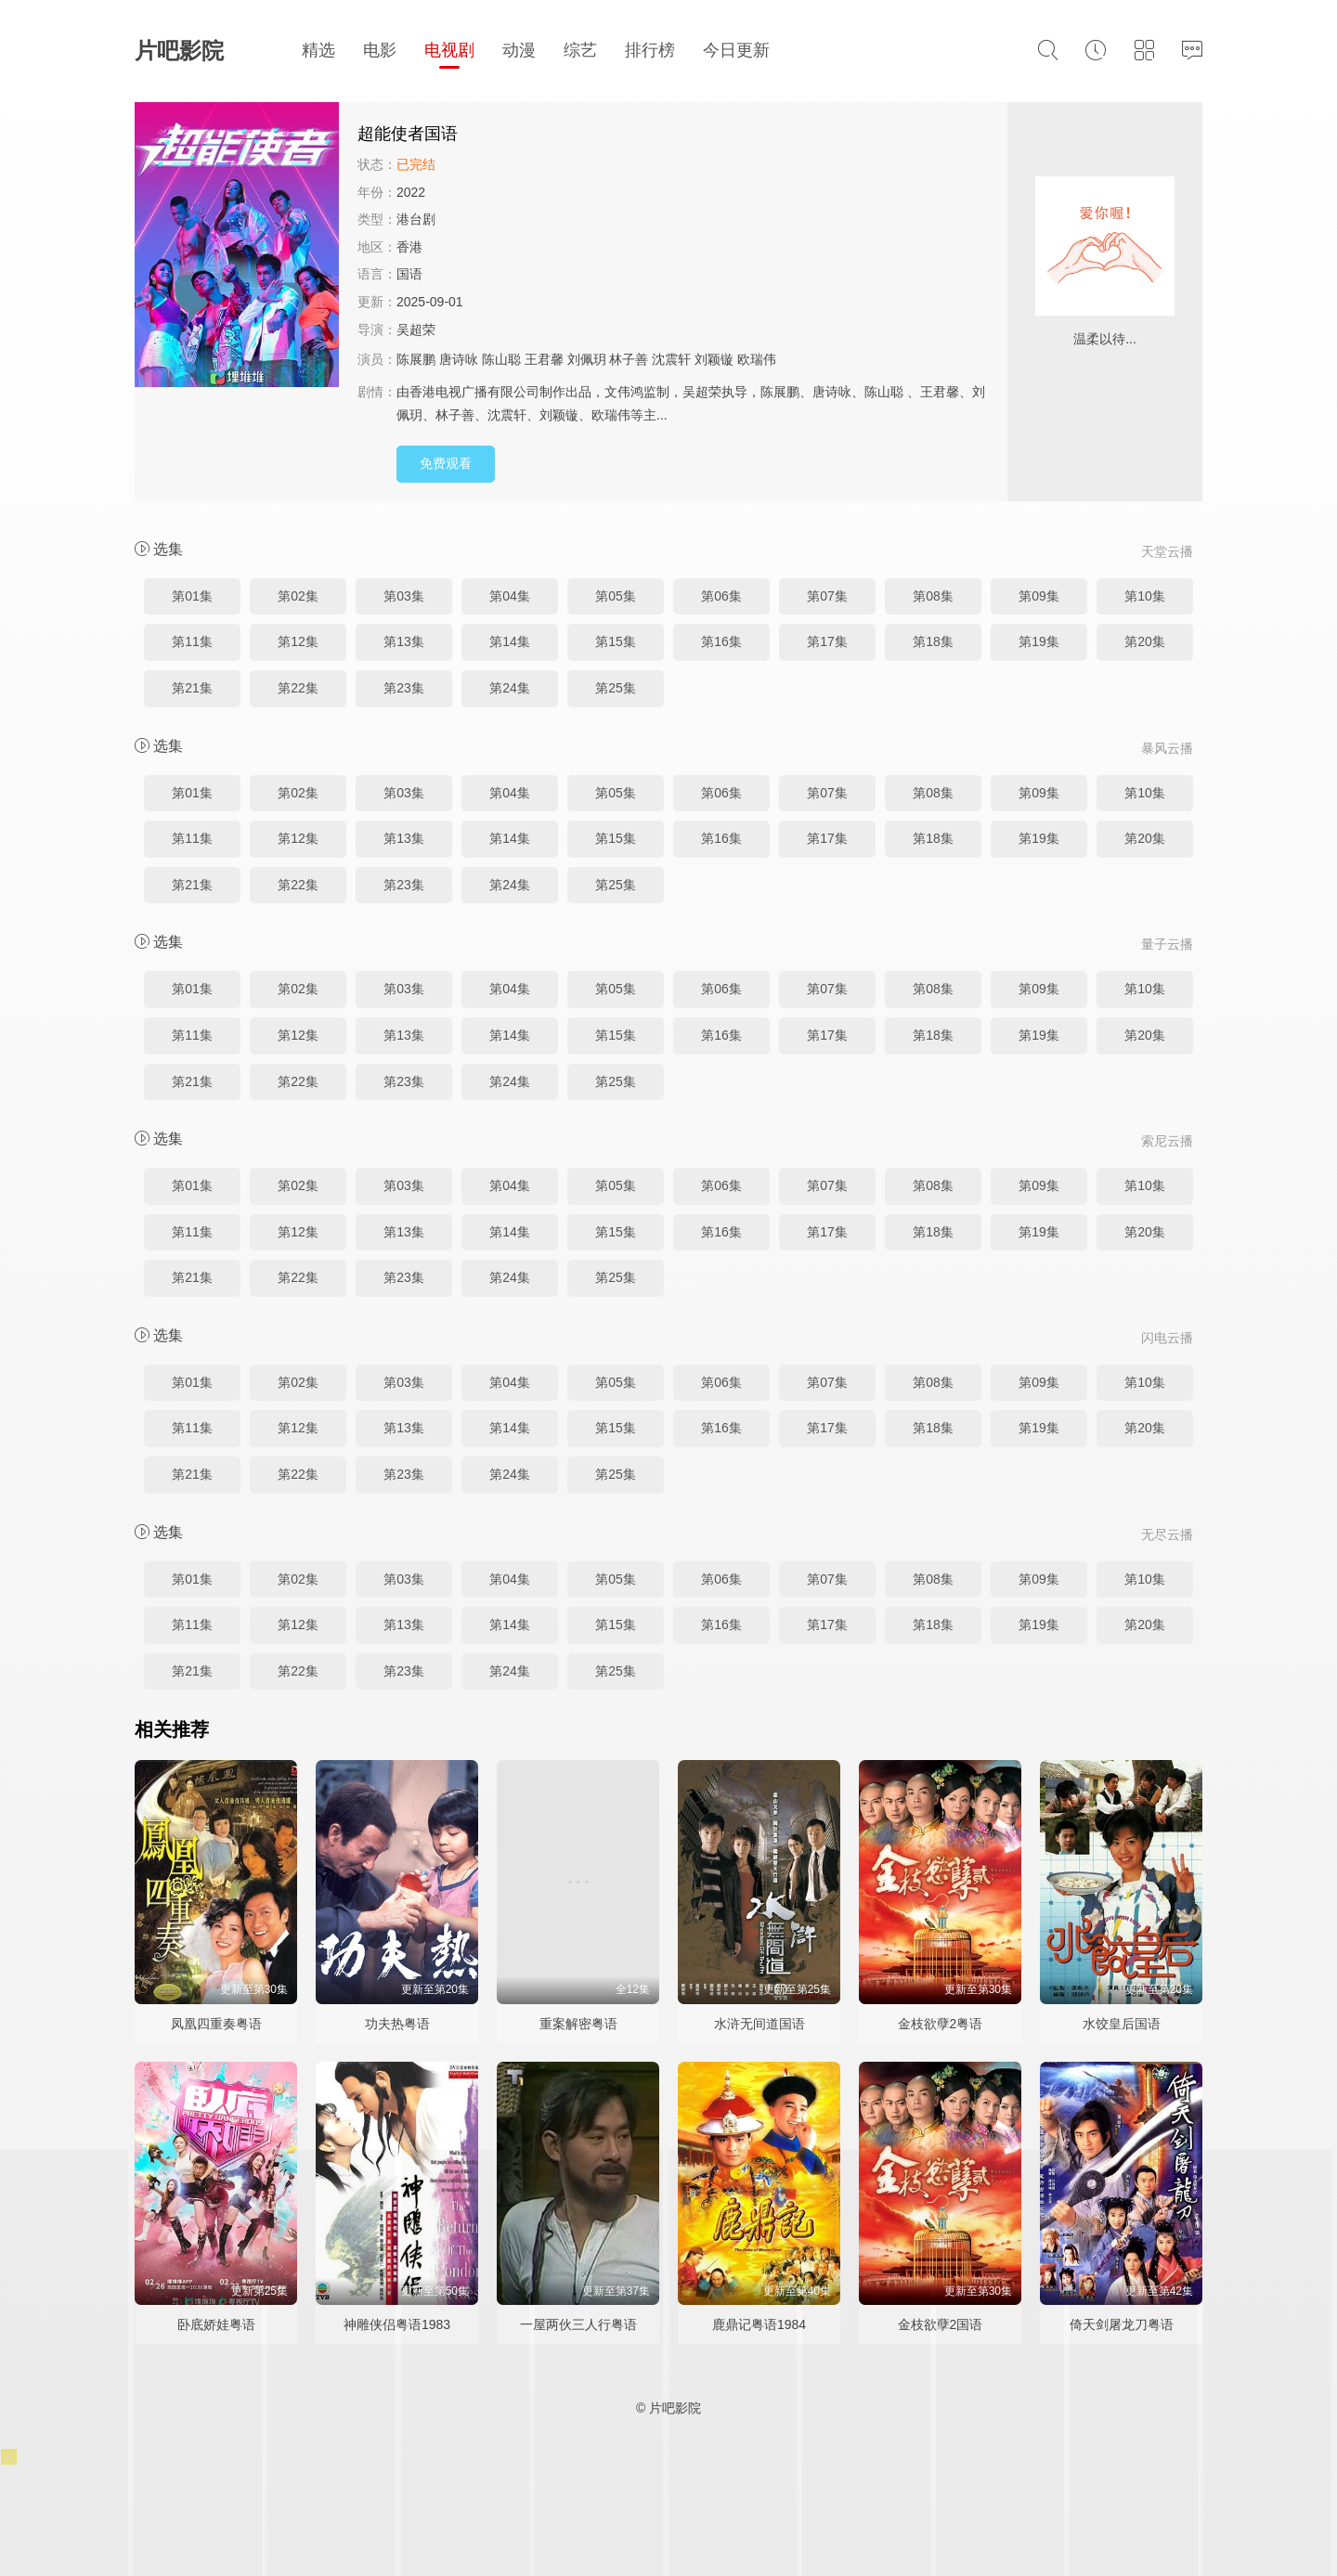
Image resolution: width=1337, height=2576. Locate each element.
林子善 (628, 359)
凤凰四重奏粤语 (216, 2023)
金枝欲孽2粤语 (940, 2023)
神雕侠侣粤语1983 (397, 2324)
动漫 (519, 50)
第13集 (403, 641)
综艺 (580, 50)
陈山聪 (501, 359)
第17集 (827, 641)
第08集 (933, 596)
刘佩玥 (586, 359)
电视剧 (449, 50)
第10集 (1144, 596)
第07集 (827, 596)
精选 (318, 50)
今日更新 (736, 50)
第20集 (1144, 641)
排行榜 (650, 50)
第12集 (298, 641)
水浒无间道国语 (759, 2023)
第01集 (192, 596)
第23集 (403, 687)
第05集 (615, 596)
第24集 (509, 687)
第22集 (298, 687)
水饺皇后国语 (1122, 2023)
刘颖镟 (713, 359)
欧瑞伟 (756, 359)
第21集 (192, 687)
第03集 (403, 596)
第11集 (192, 641)
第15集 (615, 641)
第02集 (298, 596)
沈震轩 (671, 359)
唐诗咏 (458, 359)
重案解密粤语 (578, 2023)
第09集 (1039, 596)
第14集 (509, 641)
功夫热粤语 (397, 2023)
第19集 (1039, 641)
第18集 (933, 641)
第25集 (615, 687)
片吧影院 (179, 50)
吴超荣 (415, 329)
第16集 (721, 641)
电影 (379, 50)
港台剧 (415, 219)
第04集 (509, 596)
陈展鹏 (415, 359)
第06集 (721, 596)
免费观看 (446, 463)
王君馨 (544, 359)
